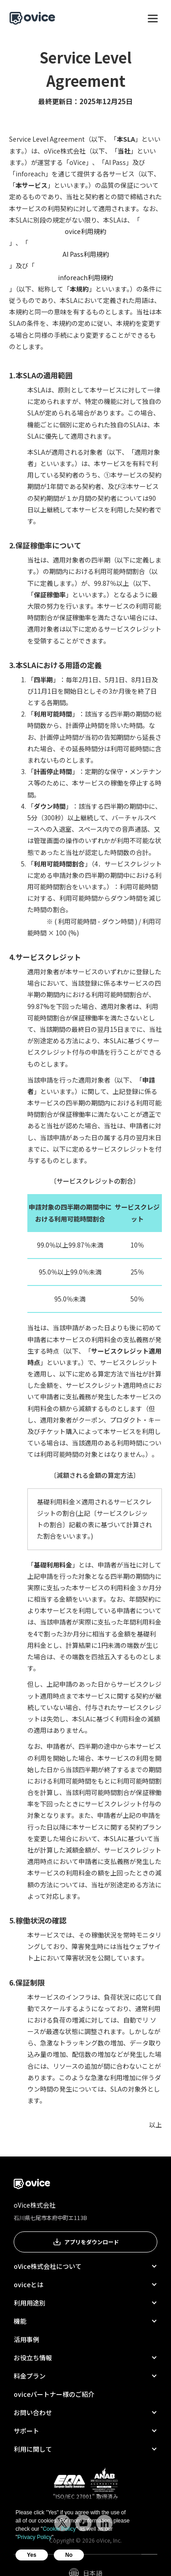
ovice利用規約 (85, 231)
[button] (153, 18)
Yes (31, 2555)
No (69, 2555)
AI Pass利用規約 (85, 254)
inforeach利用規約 (85, 277)
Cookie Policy (59, 2529)
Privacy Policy (34, 2537)
